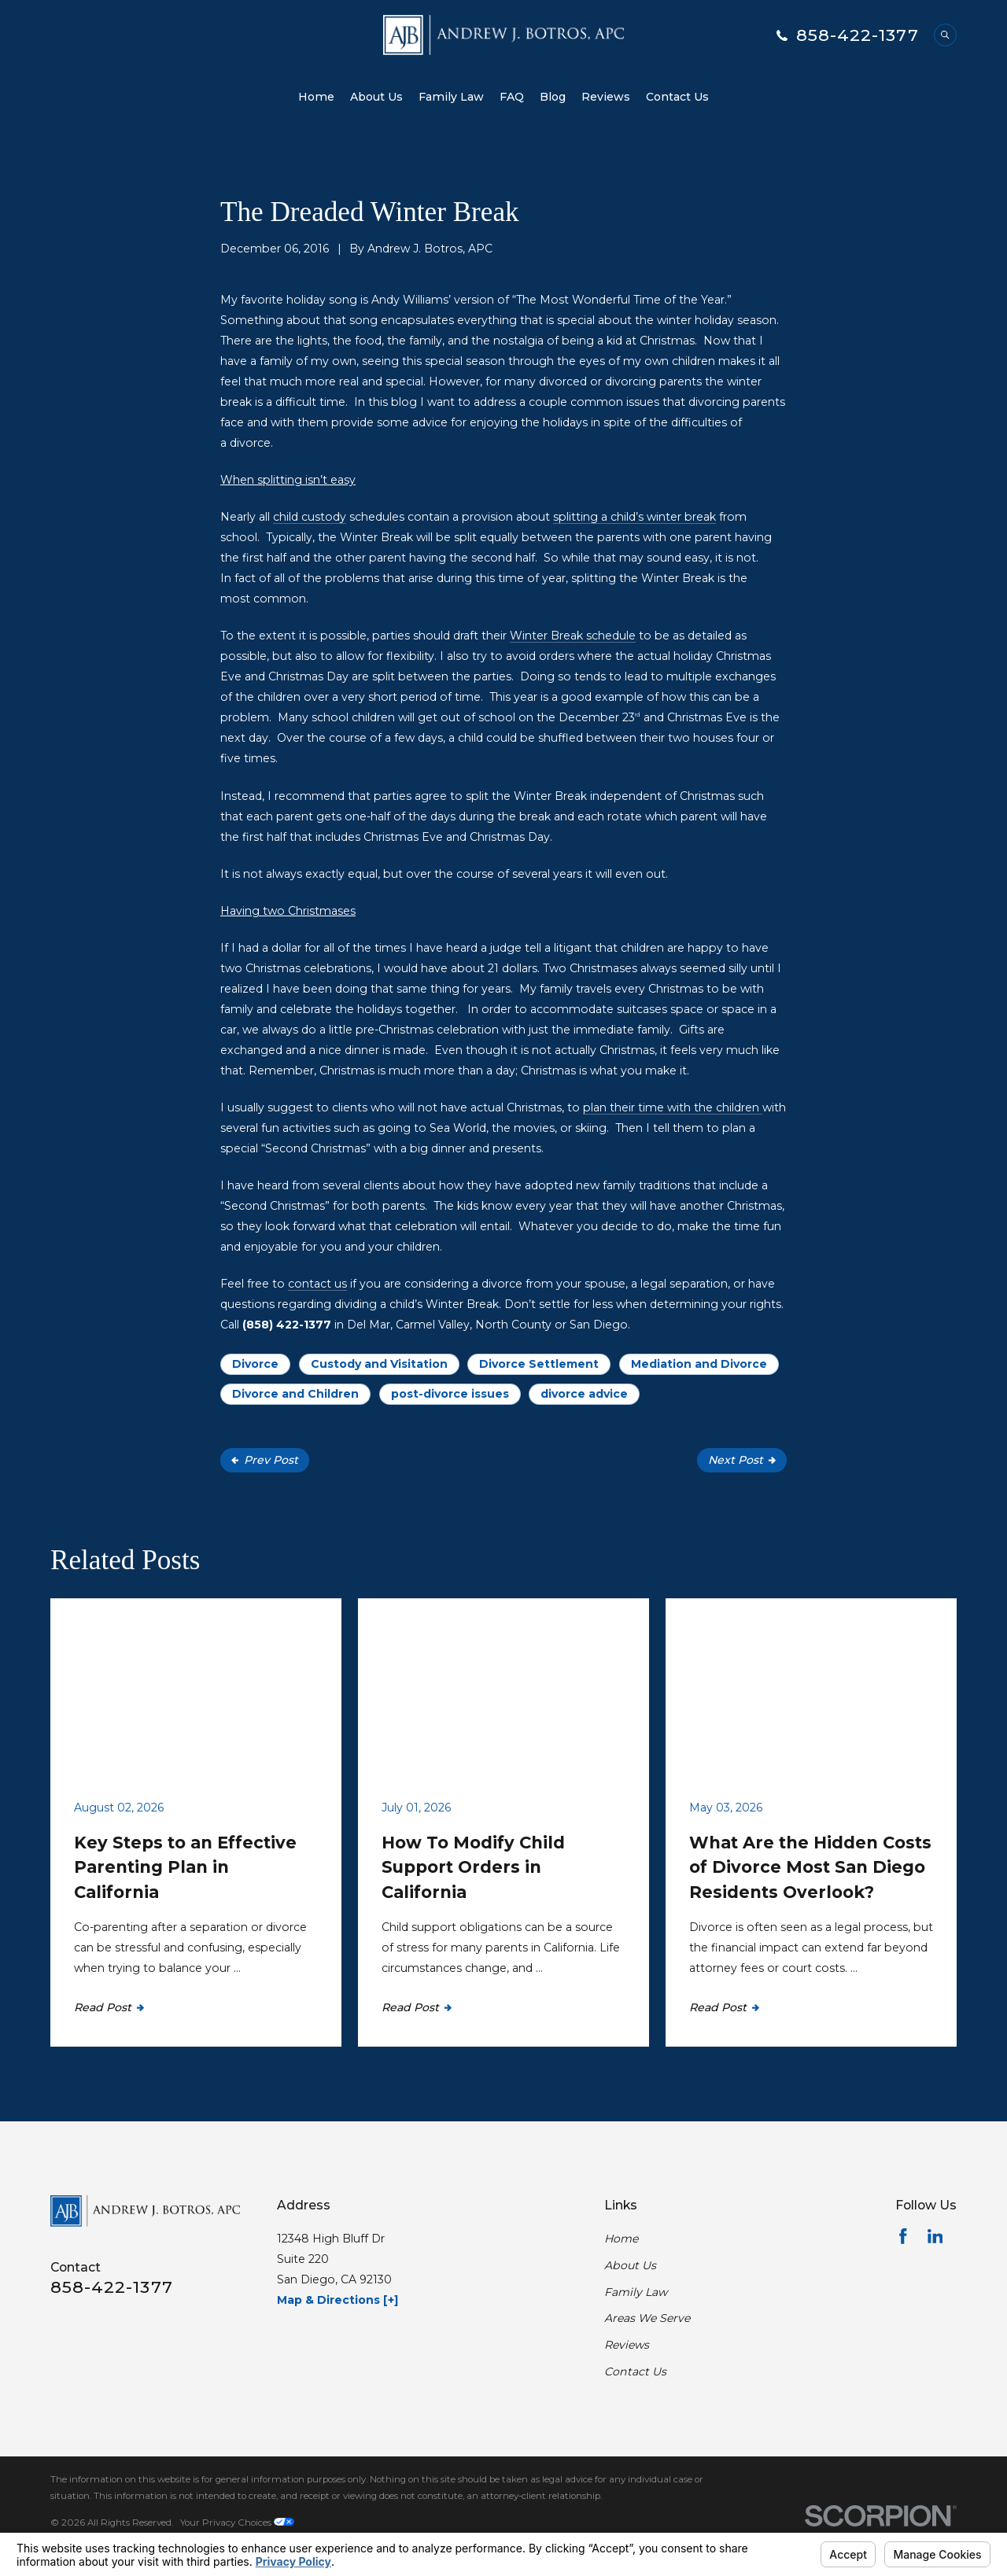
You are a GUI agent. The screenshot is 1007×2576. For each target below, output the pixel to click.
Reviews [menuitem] (605, 97)
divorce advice (584, 1394)
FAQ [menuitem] (512, 97)
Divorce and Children (295, 1394)
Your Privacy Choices (237, 2522)
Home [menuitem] (316, 97)
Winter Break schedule (573, 635)
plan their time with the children (672, 1107)
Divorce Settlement (539, 1364)
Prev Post (264, 1460)
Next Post (742, 1460)
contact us (317, 1284)
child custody (309, 517)
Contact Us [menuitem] (677, 97)
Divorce (255, 1364)
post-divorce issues (450, 1394)
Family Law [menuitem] (451, 97)
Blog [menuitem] (553, 97)
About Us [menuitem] (376, 97)
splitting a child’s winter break (634, 517)
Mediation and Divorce (699, 1364)
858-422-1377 (857, 35)
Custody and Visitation (379, 1364)
